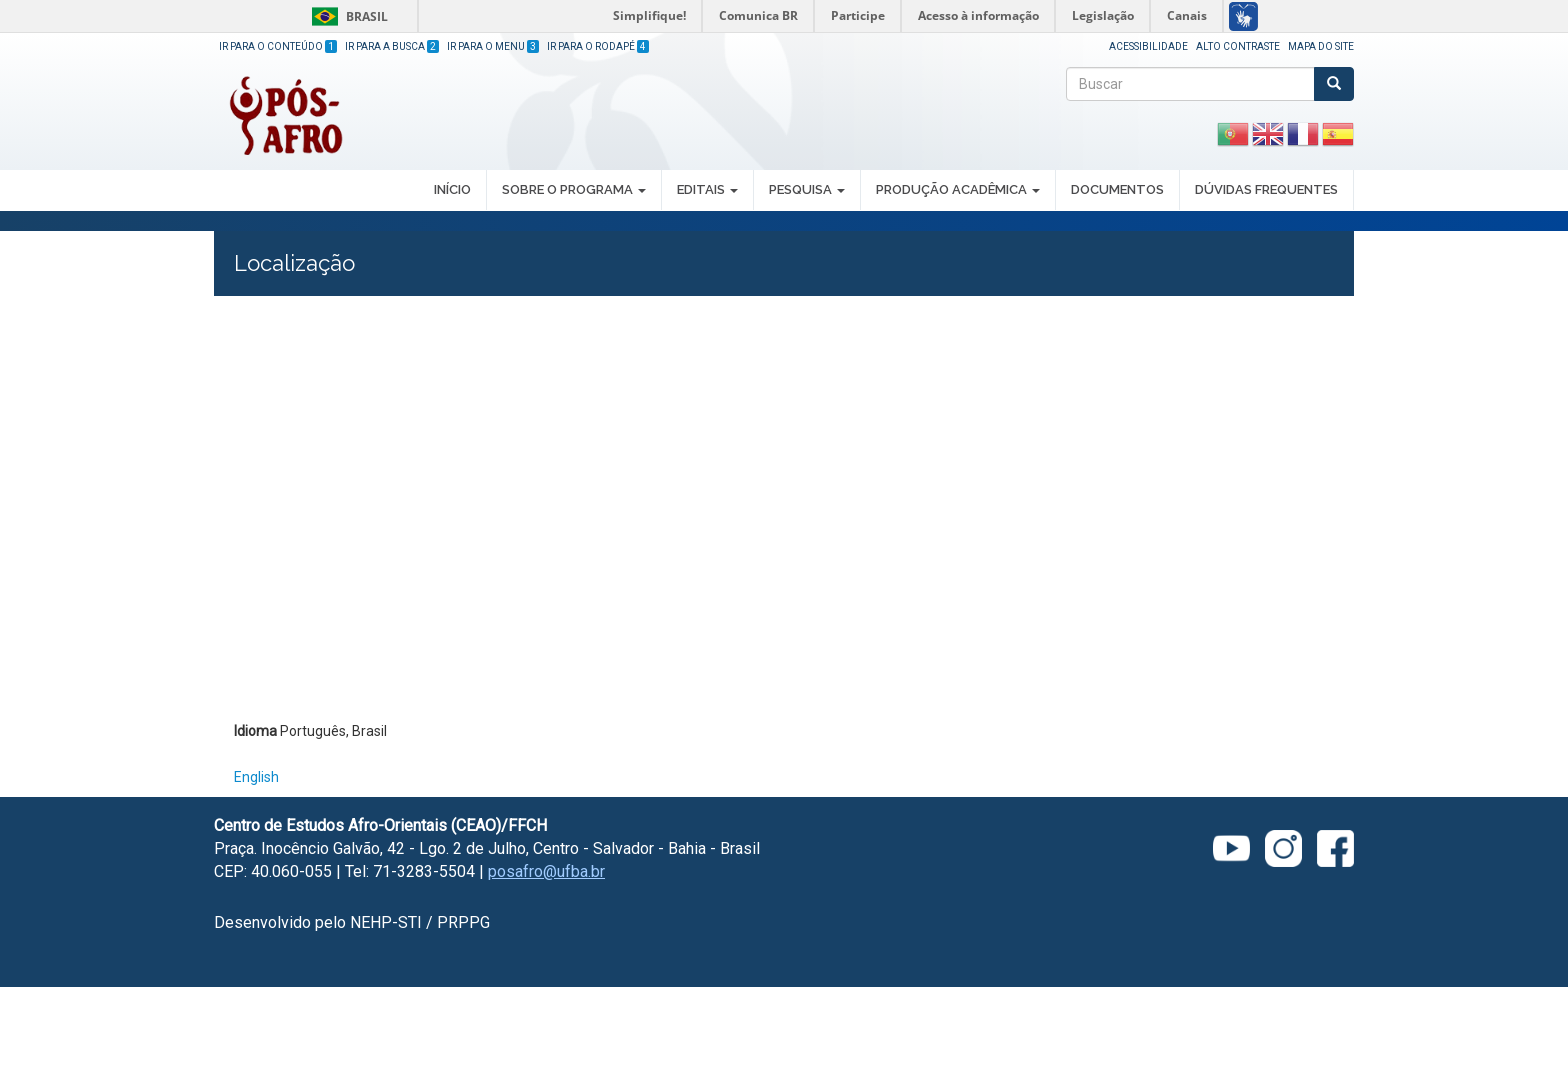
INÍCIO (452, 189)
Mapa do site (1321, 46)
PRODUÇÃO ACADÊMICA (958, 189)
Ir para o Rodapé (598, 46)
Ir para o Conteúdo (278, 46)
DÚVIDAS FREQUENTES (1266, 189)
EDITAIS (707, 189)
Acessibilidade (1148, 46)
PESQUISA (807, 189)
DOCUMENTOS (1117, 189)
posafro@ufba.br (546, 871)
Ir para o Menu (493, 46)
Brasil (346, 16)
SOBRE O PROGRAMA (574, 189)
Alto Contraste (1238, 46)
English (256, 777)
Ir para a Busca (392, 46)
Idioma (255, 731)
